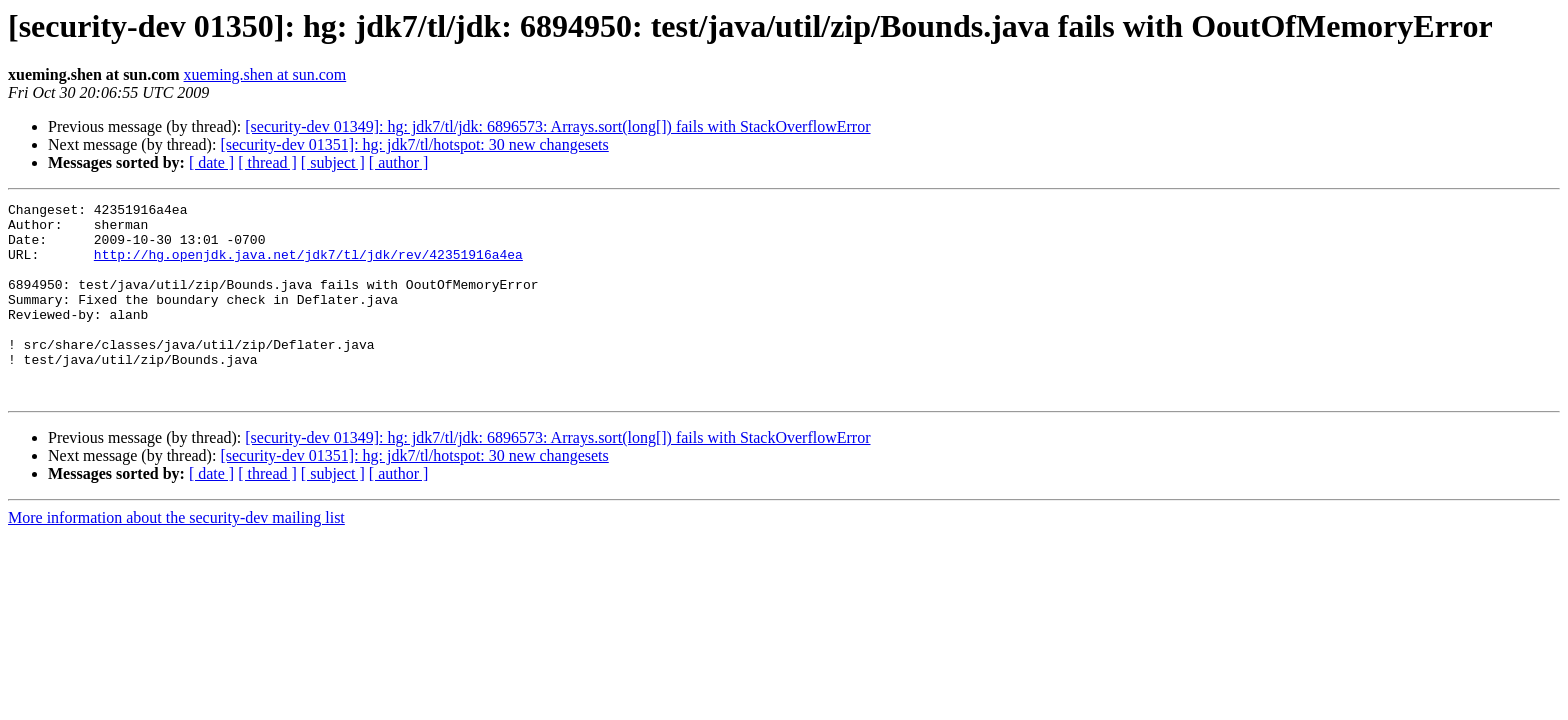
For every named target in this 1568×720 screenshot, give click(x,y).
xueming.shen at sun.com (265, 74)
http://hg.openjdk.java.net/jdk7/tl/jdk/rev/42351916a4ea (308, 266)
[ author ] (399, 162)
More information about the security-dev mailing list (176, 556)
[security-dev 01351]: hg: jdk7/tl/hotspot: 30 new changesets (414, 144)
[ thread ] (267, 162)
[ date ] (211, 162)
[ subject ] (333, 162)
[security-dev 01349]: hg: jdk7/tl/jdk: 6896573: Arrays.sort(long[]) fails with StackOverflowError (557, 126)
